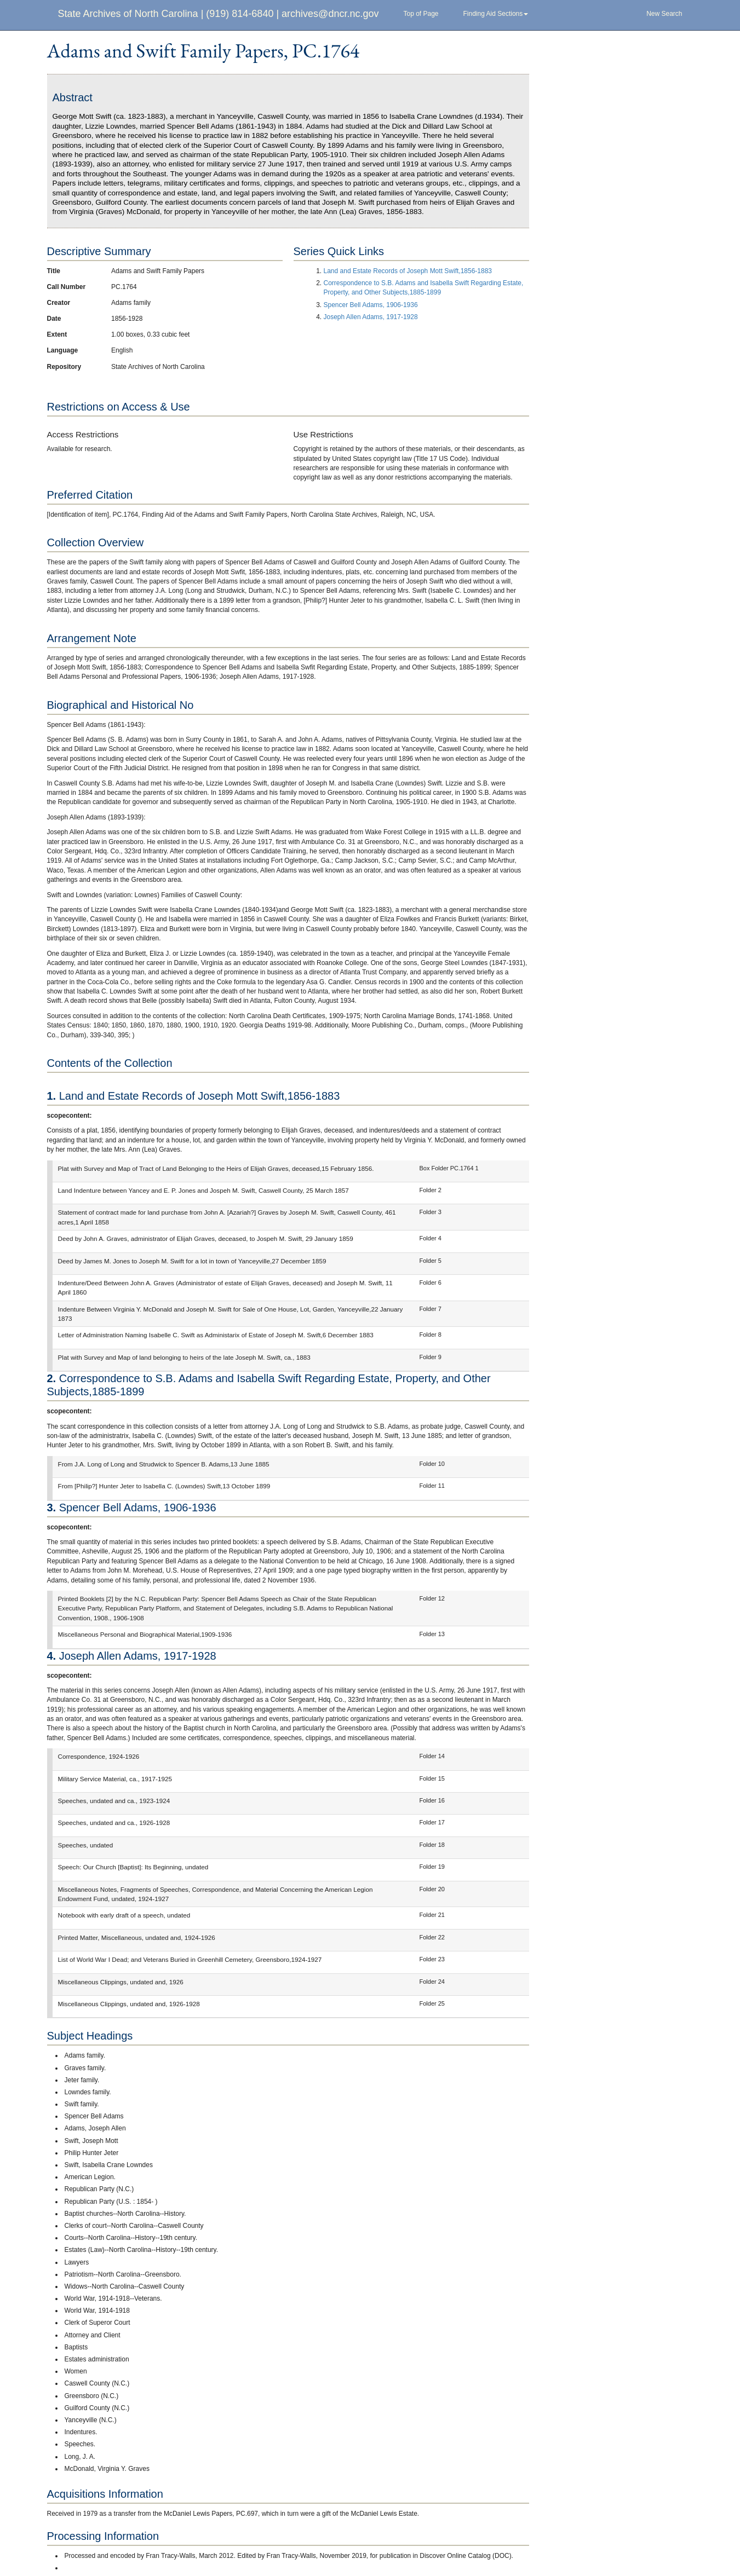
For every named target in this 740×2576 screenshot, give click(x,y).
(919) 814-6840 (239, 13)
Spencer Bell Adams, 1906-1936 (371, 305)
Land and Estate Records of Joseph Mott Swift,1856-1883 (408, 271)
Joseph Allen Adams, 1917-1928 (371, 317)
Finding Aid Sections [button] (496, 14)
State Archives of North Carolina (128, 13)
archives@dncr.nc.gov (330, 13)
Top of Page (420, 14)
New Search (664, 14)
